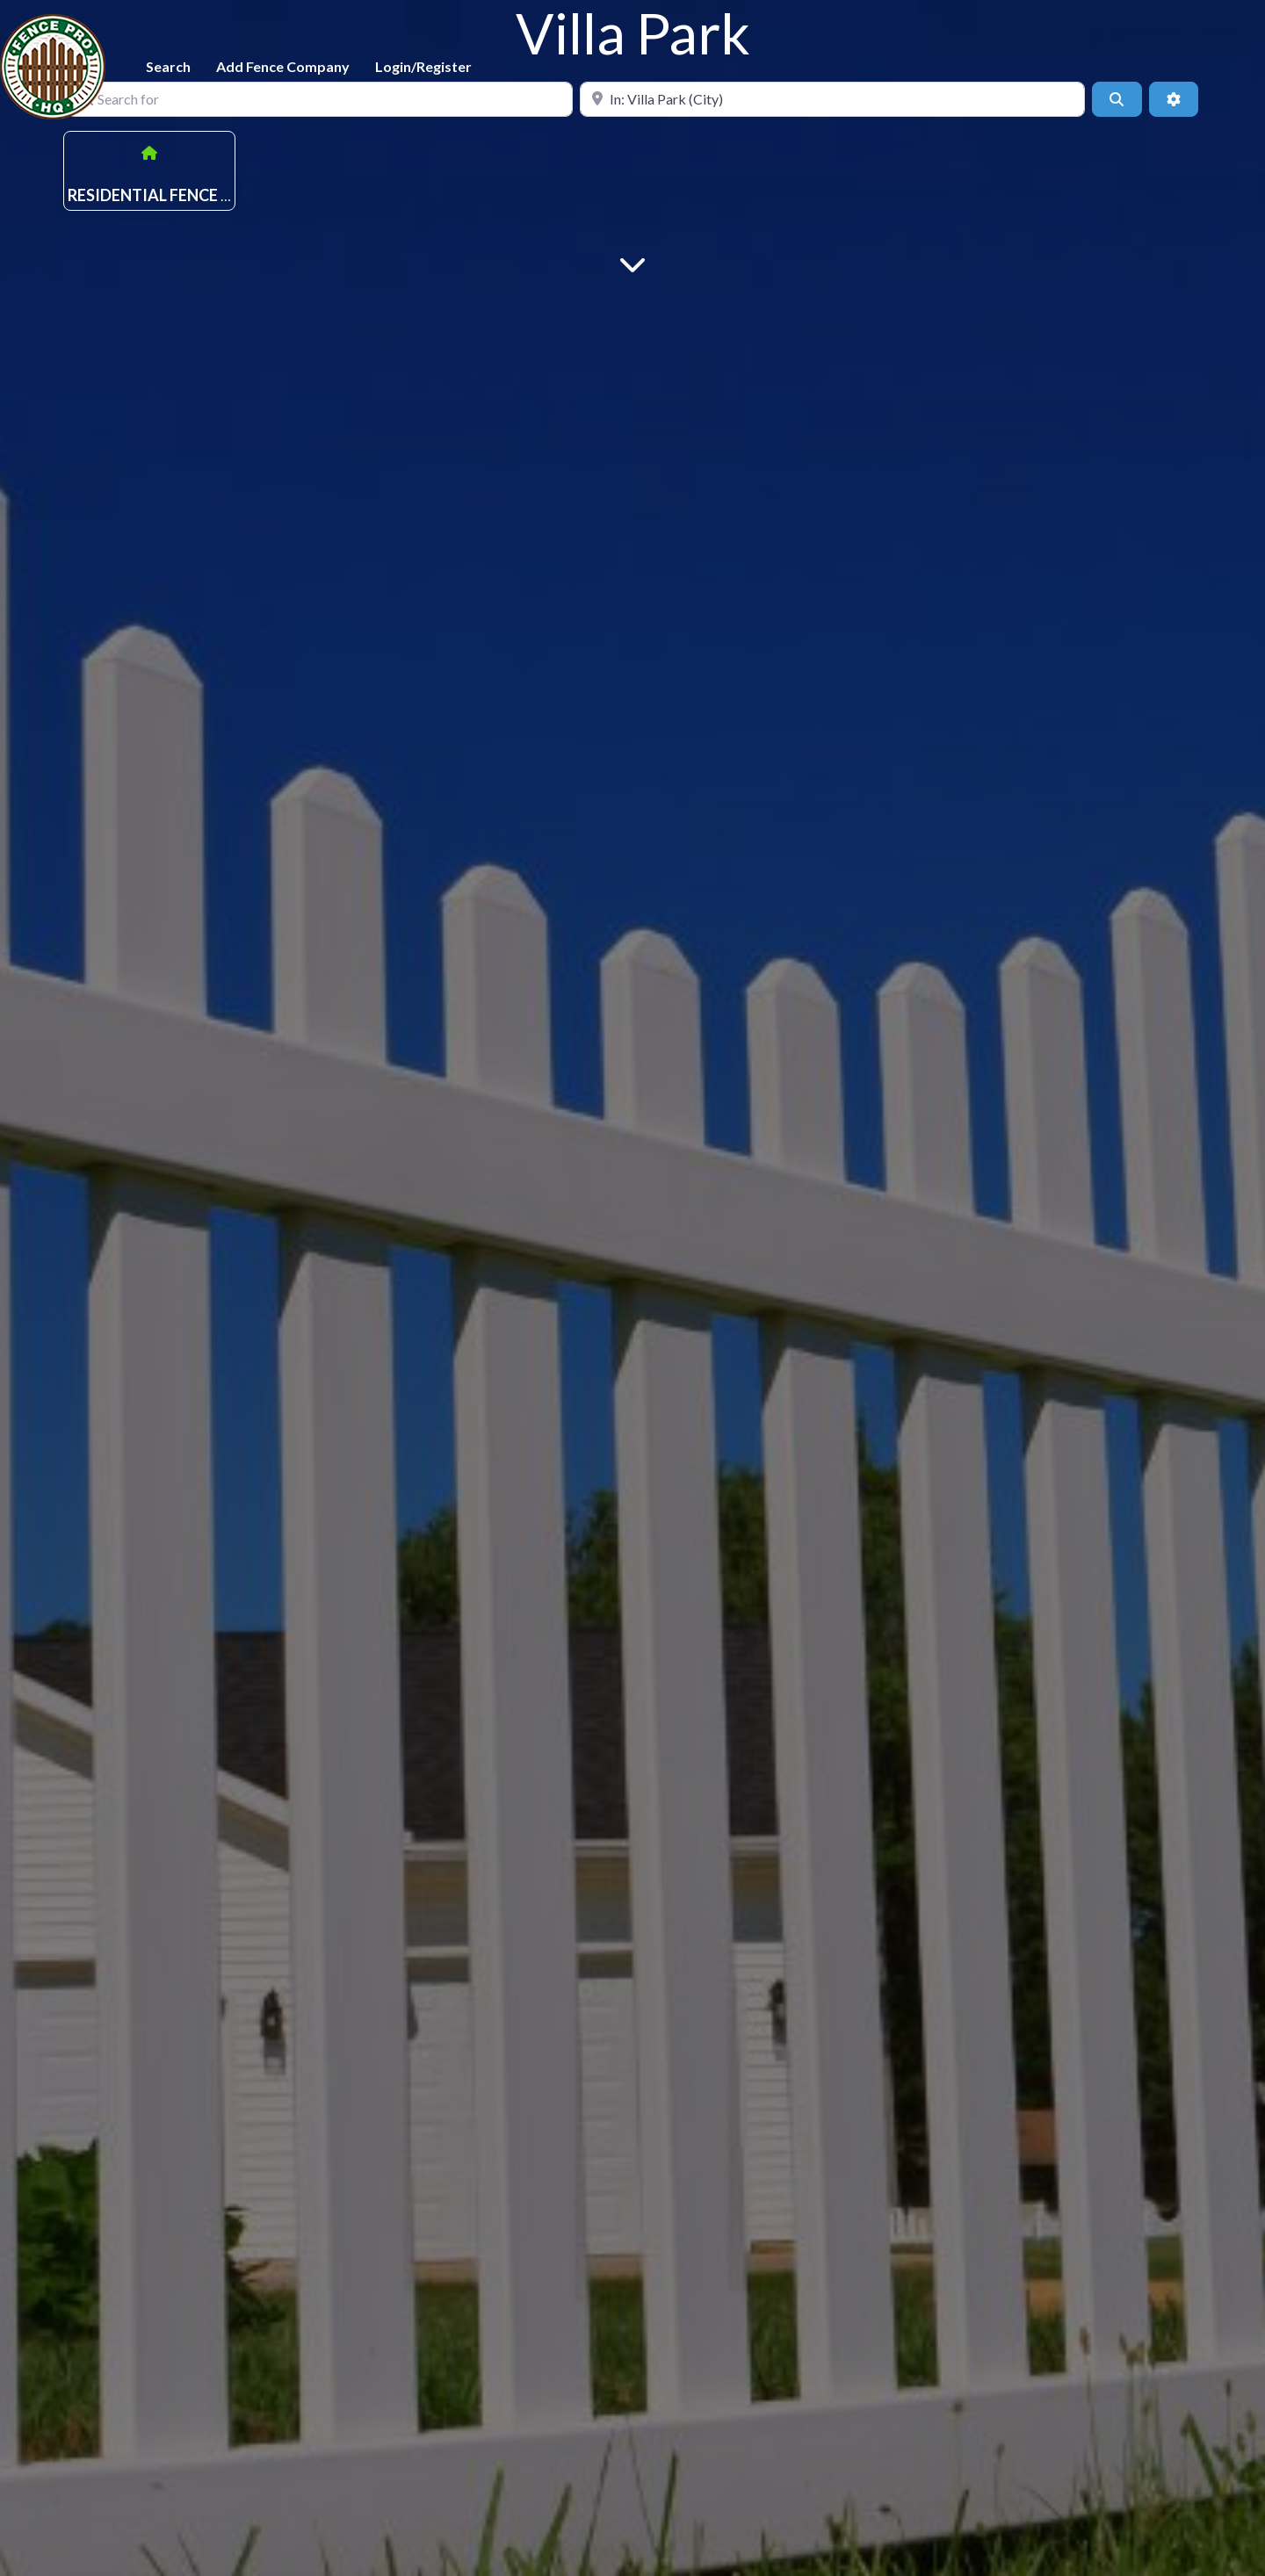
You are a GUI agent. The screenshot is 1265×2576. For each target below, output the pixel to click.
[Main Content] (632, 263)
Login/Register (423, 66)
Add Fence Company (283, 66)
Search (168, 66)
